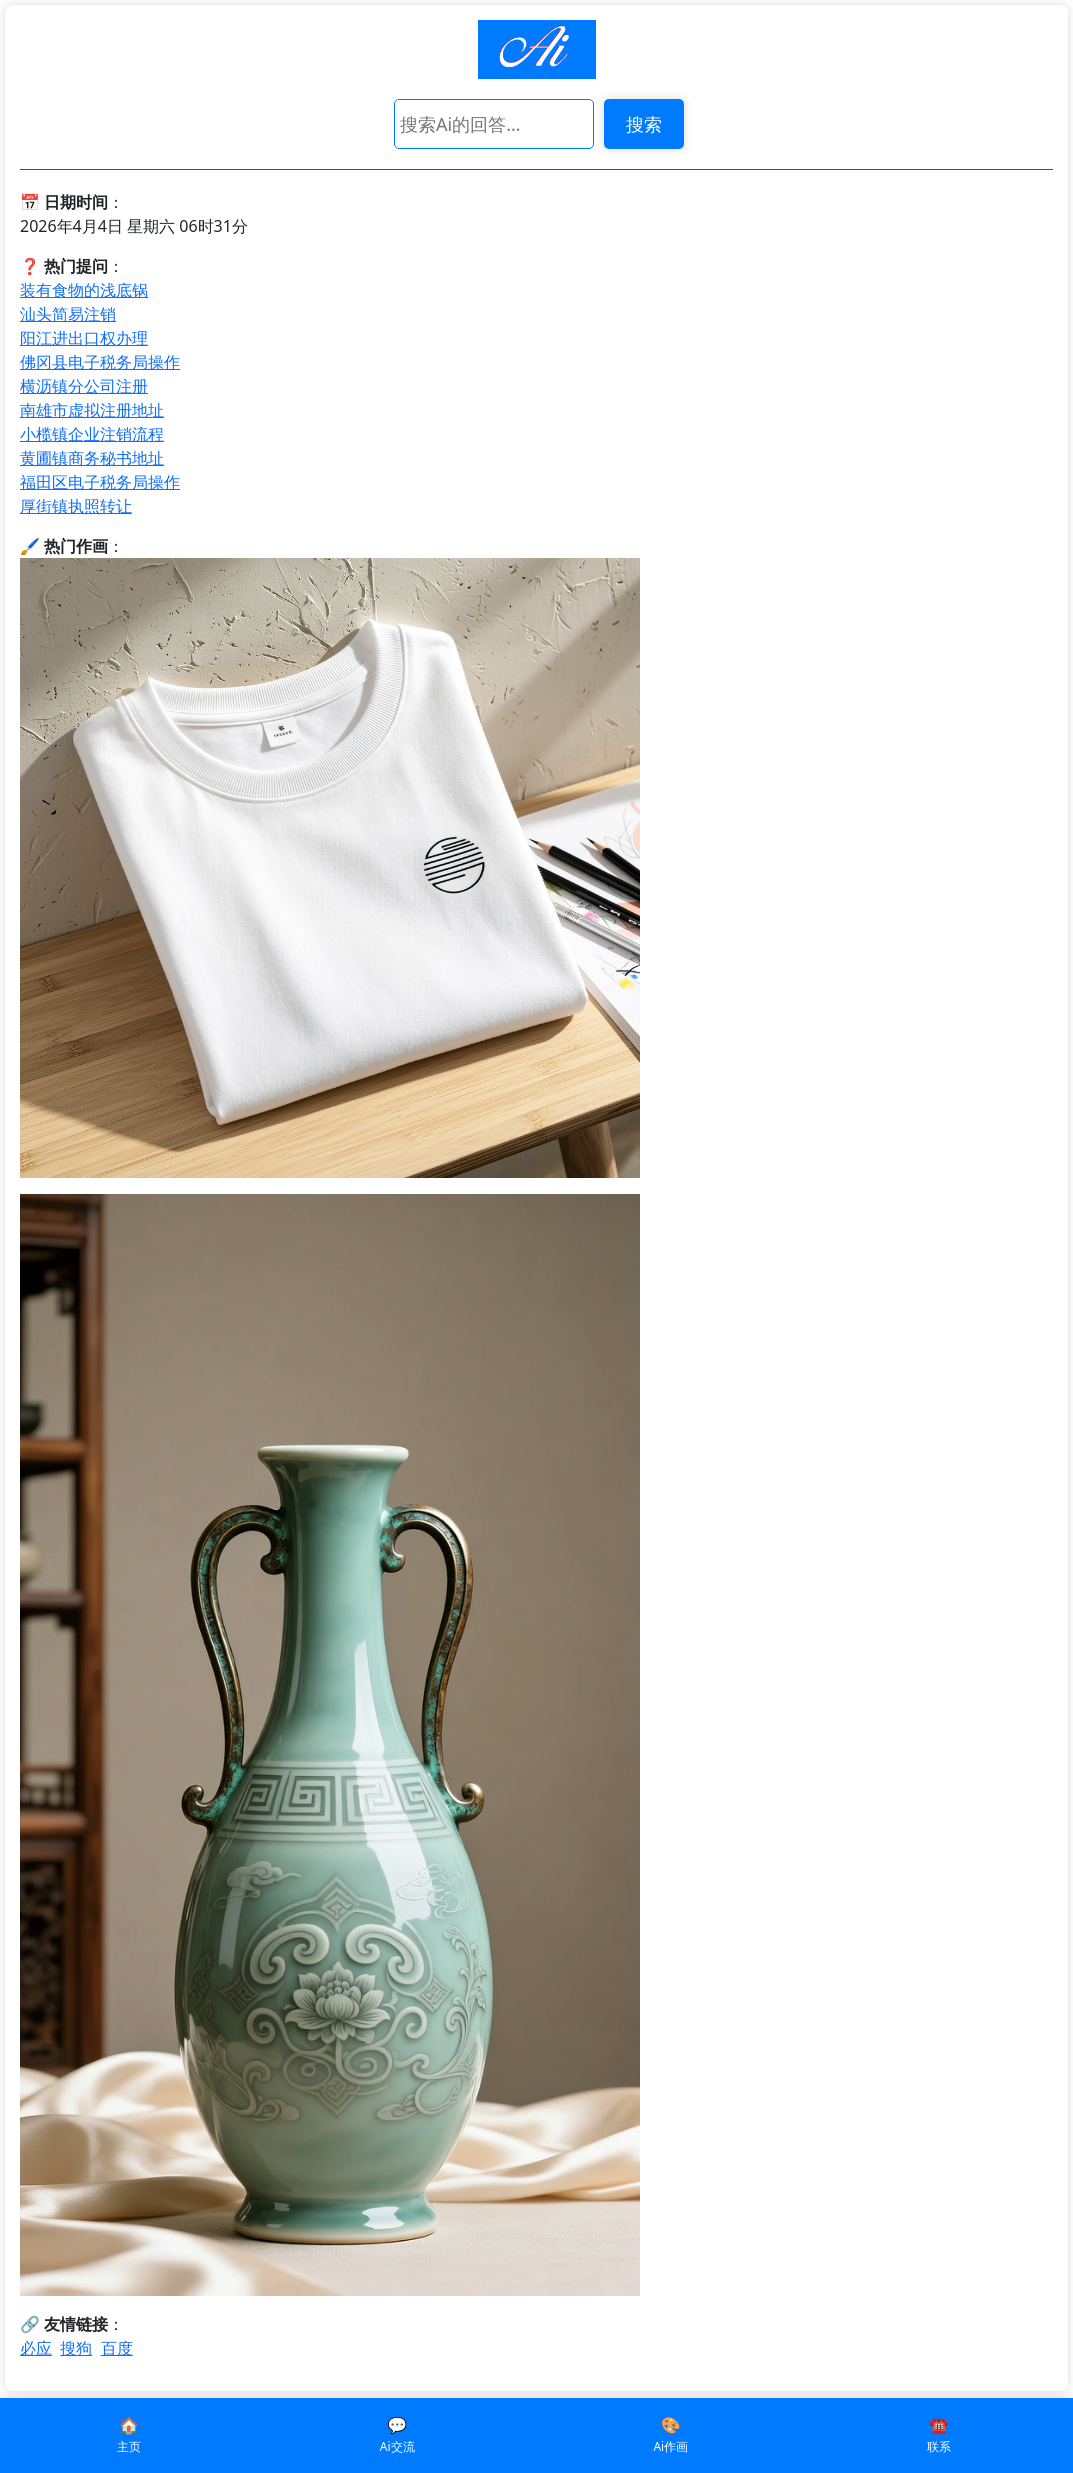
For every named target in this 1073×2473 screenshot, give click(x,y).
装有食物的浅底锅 (84, 290)
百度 (117, 2348)
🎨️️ (671, 2425)
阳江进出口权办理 (84, 338)
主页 (129, 2446)
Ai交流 (397, 2446)
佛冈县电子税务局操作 (100, 362)
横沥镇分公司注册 (84, 386)
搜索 (644, 124)
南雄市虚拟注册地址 (92, 410)
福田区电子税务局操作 (100, 482)
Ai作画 (670, 2446)
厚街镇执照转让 (76, 506)
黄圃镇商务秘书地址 (92, 458)
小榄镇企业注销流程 (92, 434)
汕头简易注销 (68, 314)
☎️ (939, 2425)
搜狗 (76, 2348)
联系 (939, 2446)
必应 (36, 2348)
